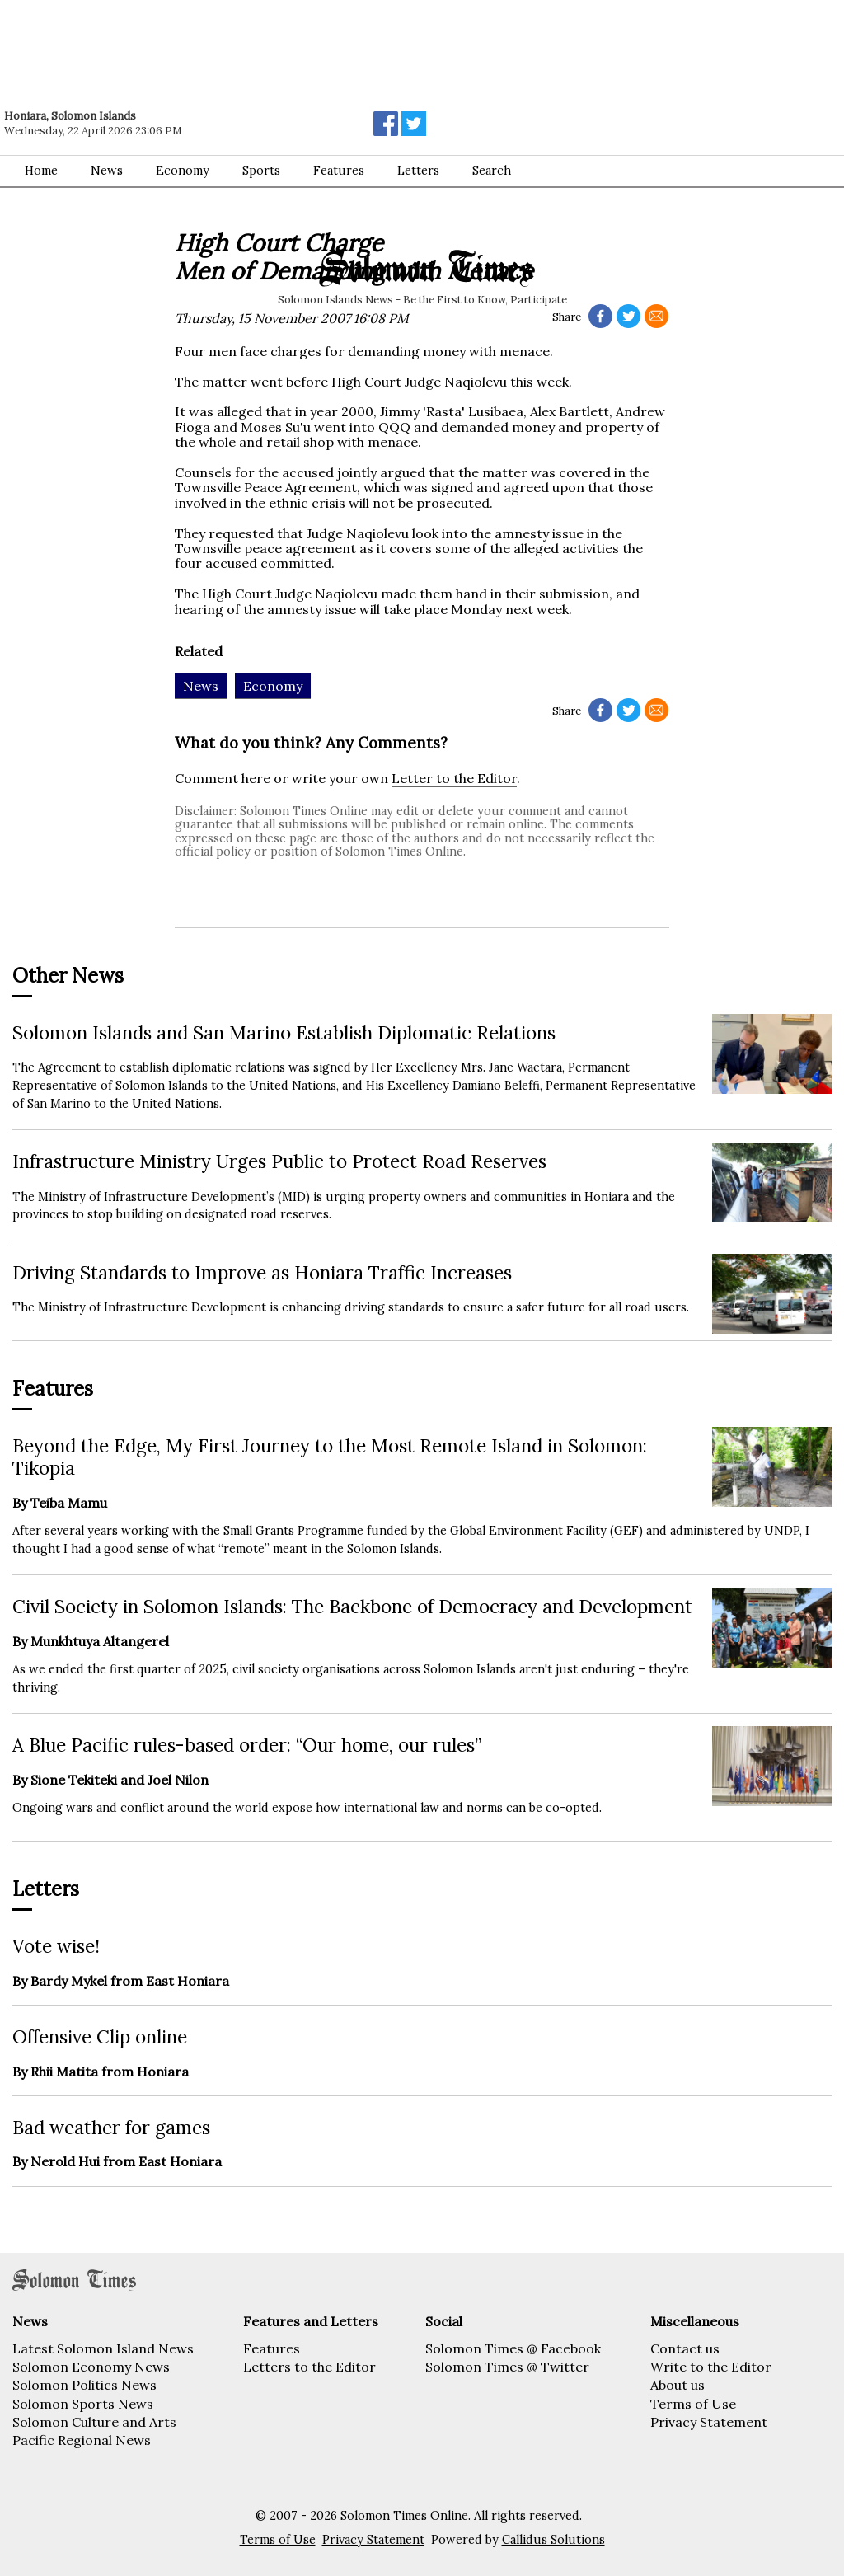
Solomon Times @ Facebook (513, 2348)
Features (338, 170)
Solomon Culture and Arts (94, 2422)
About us (677, 2385)
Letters (418, 170)
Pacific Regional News (81, 2440)
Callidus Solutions (553, 2539)
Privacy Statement (708, 2422)
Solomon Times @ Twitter (507, 2366)
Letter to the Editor (454, 778)
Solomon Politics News (84, 2385)
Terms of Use (693, 2403)
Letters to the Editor (309, 2366)
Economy (182, 170)
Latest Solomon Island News (103, 2348)
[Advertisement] (235, 45)
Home (41, 170)
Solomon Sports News (82, 2403)
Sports (261, 170)
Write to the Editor (710, 2366)
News (107, 170)
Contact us (685, 2348)
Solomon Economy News (91, 2366)
